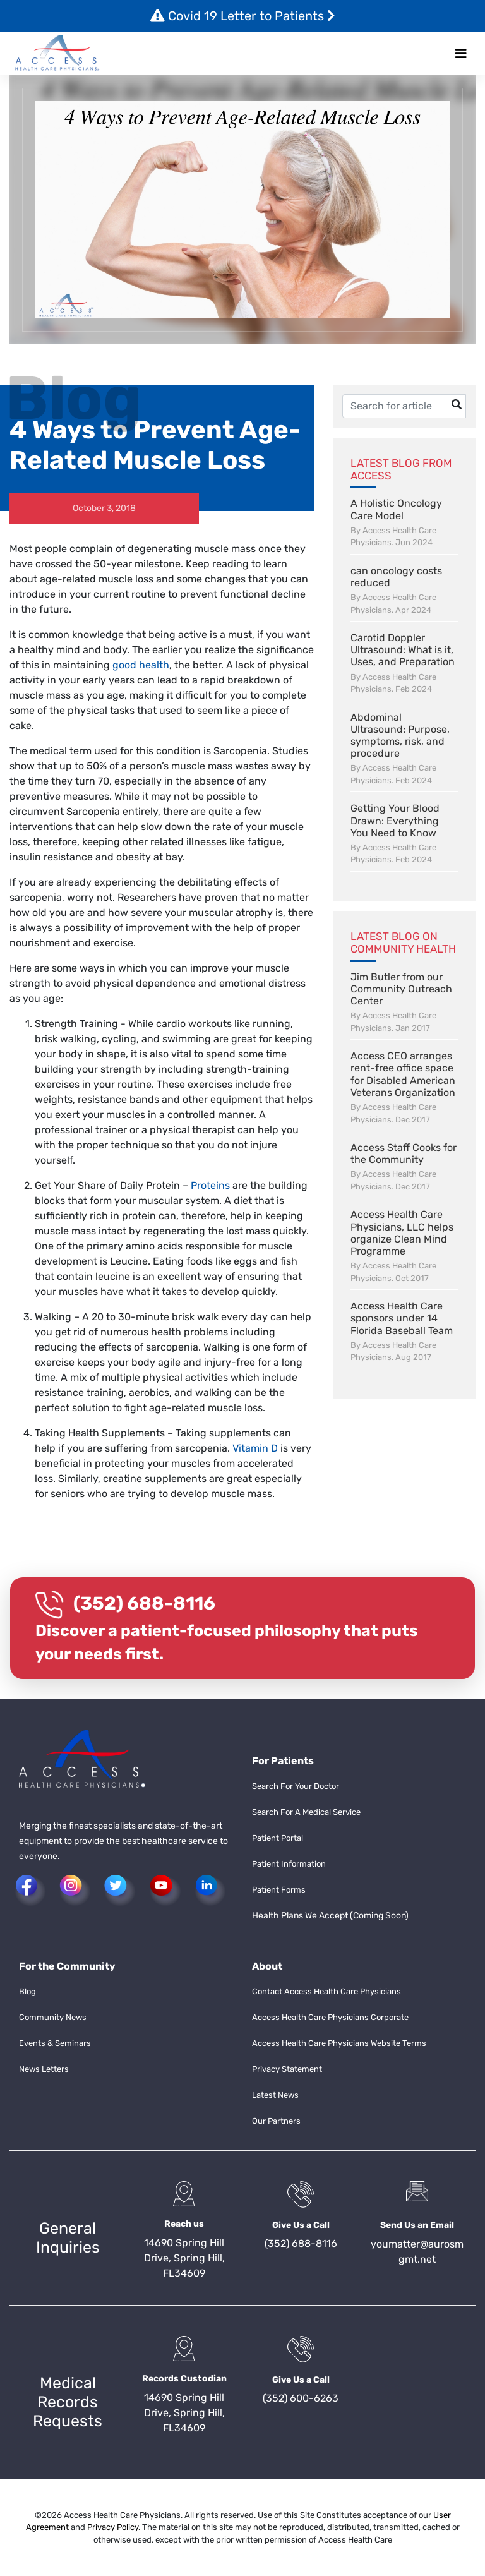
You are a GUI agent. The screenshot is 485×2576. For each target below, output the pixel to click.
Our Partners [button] (276, 2121)
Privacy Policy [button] (112, 2527)
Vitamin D (255, 1448)
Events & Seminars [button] (55, 2043)
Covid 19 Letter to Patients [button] (242, 15)
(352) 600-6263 (300, 2398)
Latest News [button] (275, 2095)
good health (140, 665)
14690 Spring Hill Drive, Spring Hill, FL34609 (184, 2258)
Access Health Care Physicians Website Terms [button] (339, 2043)
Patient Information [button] (289, 1864)
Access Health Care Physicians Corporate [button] (330, 2017)
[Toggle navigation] (461, 53)
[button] (57, 53)
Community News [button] (53, 2017)
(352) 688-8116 (144, 1603)
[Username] (404, 406)
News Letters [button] (44, 2069)
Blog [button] (27, 1991)
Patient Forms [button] (279, 1889)
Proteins (211, 1185)
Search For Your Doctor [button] (295, 1786)
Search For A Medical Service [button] (306, 1812)
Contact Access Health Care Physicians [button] (326, 1991)
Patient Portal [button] (277, 1838)
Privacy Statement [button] (287, 2069)
